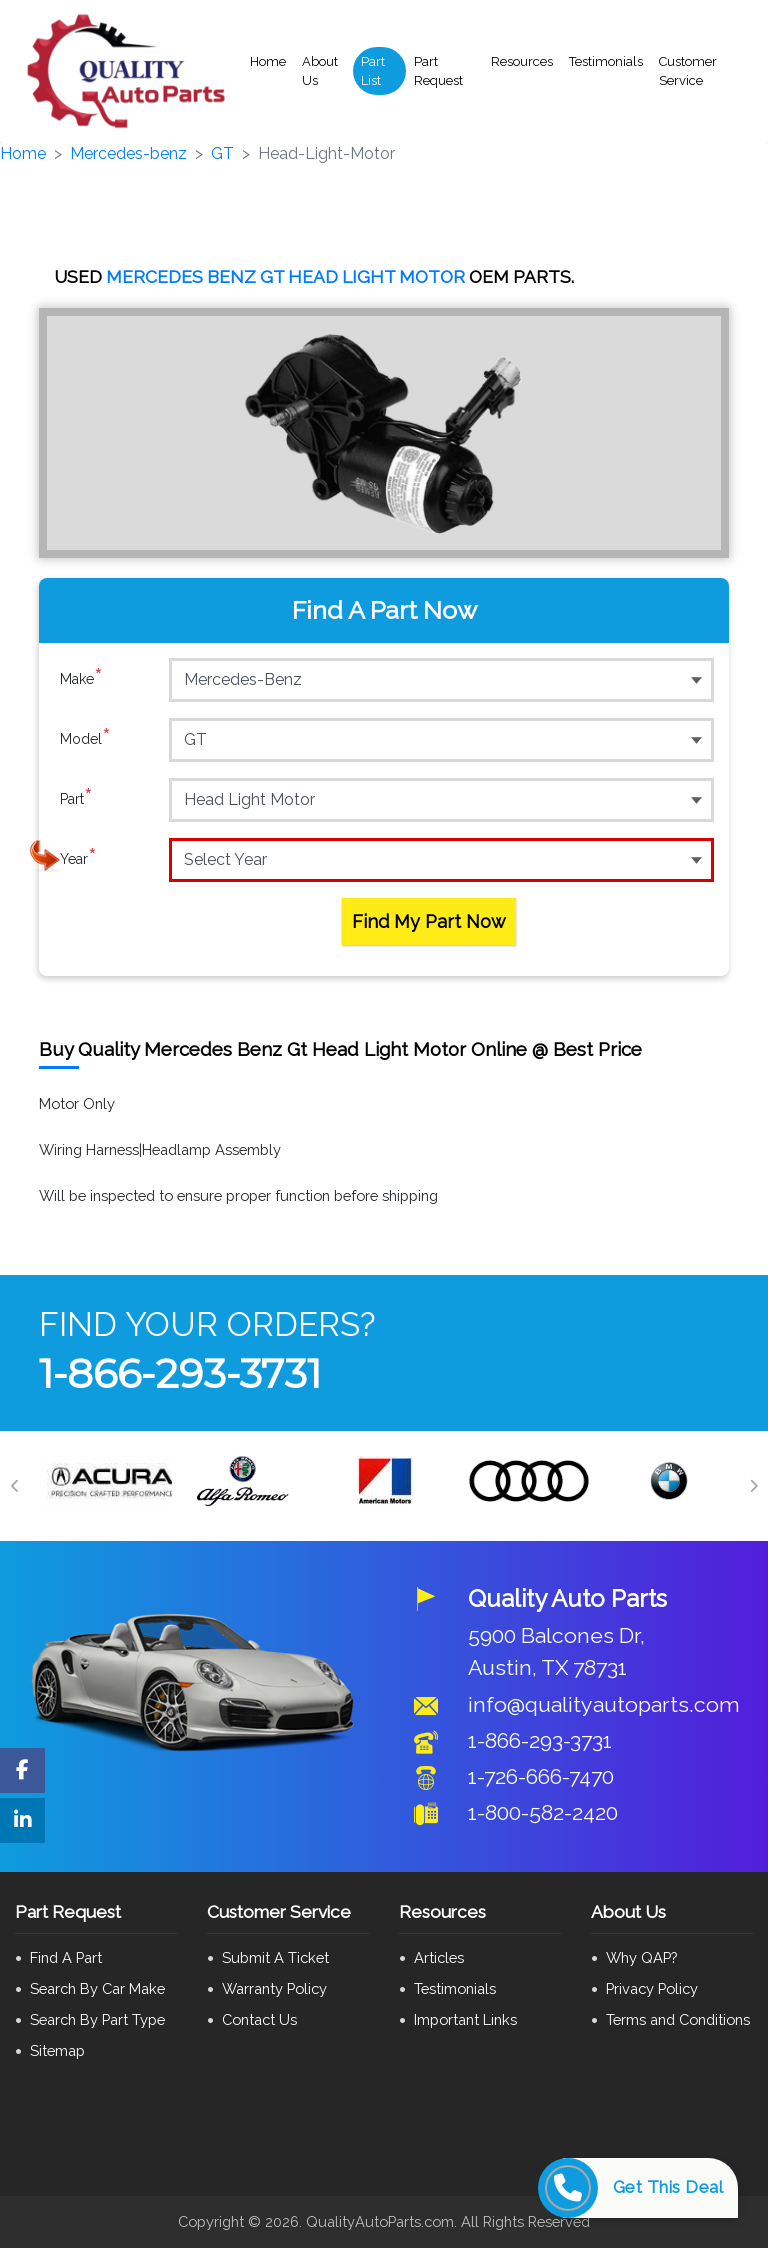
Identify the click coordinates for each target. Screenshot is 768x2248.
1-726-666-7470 (541, 1776)
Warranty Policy (274, 1988)
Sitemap (57, 2050)
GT (222, 153)
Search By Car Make (97, 1988)
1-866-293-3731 (180, 1373)
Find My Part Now (429, 921)
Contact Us (259, 2019)
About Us (320, 71)
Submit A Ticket (275, 1957)
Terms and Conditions (678, 2019)
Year (78, 859)
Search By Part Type (97, 2019)
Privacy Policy (652, 1988)
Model (85, 739)
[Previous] (15, 1486)
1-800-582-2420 (543, 1812)
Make (81, 679)
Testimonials (606, 61)
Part (76, 799)
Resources (522, 61)
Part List (373, 71)
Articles (439, 1957)
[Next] (753, 1486)
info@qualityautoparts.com (604, 1704)
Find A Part (66, 1957)
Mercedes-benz (128, 153)
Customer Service (688, 71)
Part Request (438, 71)
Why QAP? (641, 1957)
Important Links (465, 2019)
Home (268, 61)
